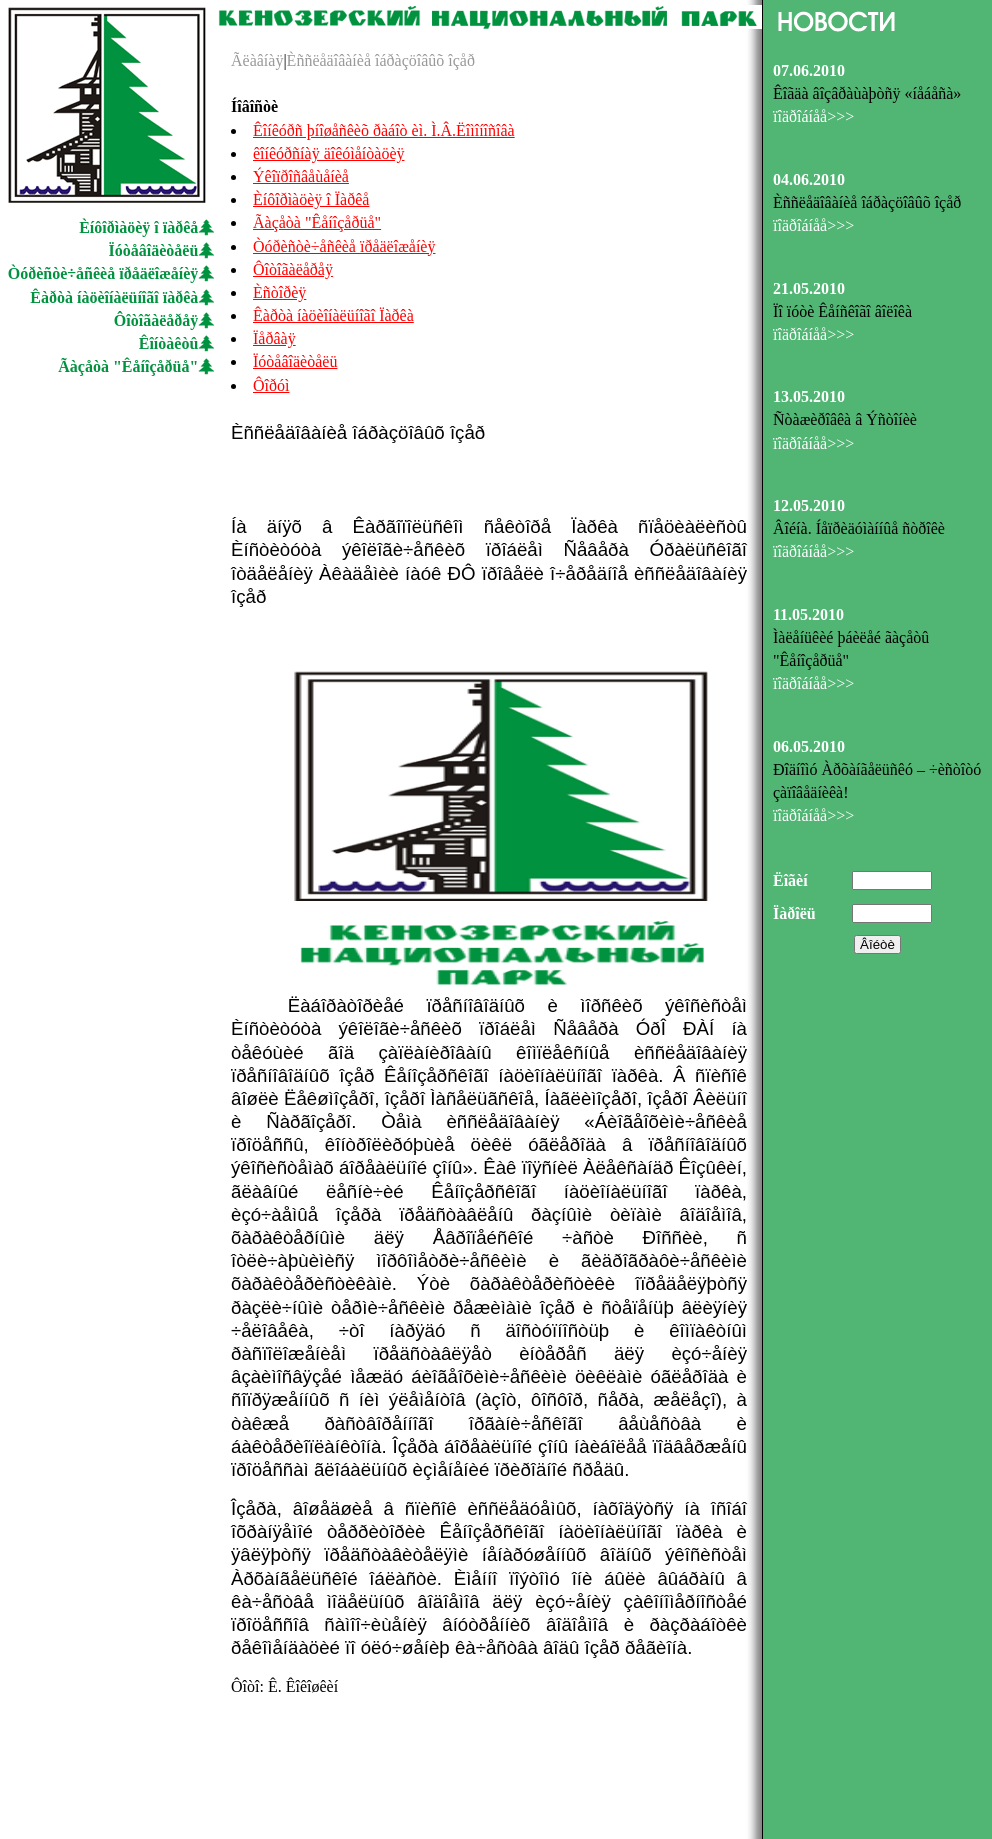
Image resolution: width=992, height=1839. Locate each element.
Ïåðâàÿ (274, 338)
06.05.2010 (809, 746)
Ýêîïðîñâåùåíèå (301, 176)
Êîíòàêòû (169, 343)
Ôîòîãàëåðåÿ (156, 320)
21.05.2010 (809, 288)
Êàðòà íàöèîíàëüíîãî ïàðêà (114, 297)
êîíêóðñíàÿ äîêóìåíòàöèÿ (328, 153)
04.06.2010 (809, 179)
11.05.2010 (808, 614)
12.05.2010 (809, 505)
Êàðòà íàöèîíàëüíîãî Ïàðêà (333, 315)
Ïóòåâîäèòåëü (154, 250)
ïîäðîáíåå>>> (813, 116)
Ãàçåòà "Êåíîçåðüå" (128, 366)
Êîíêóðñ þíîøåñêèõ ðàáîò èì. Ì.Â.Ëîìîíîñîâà (384, 130)
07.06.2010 (809, 70)
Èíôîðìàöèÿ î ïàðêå (138, 227)
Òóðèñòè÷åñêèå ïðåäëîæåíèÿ (103, 273)
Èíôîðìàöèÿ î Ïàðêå (311, 199)
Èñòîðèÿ (279, 292)
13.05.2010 (809, 396)
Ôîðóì (271, 385)
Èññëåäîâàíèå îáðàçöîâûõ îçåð (381, 60)
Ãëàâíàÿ (257, 60)
